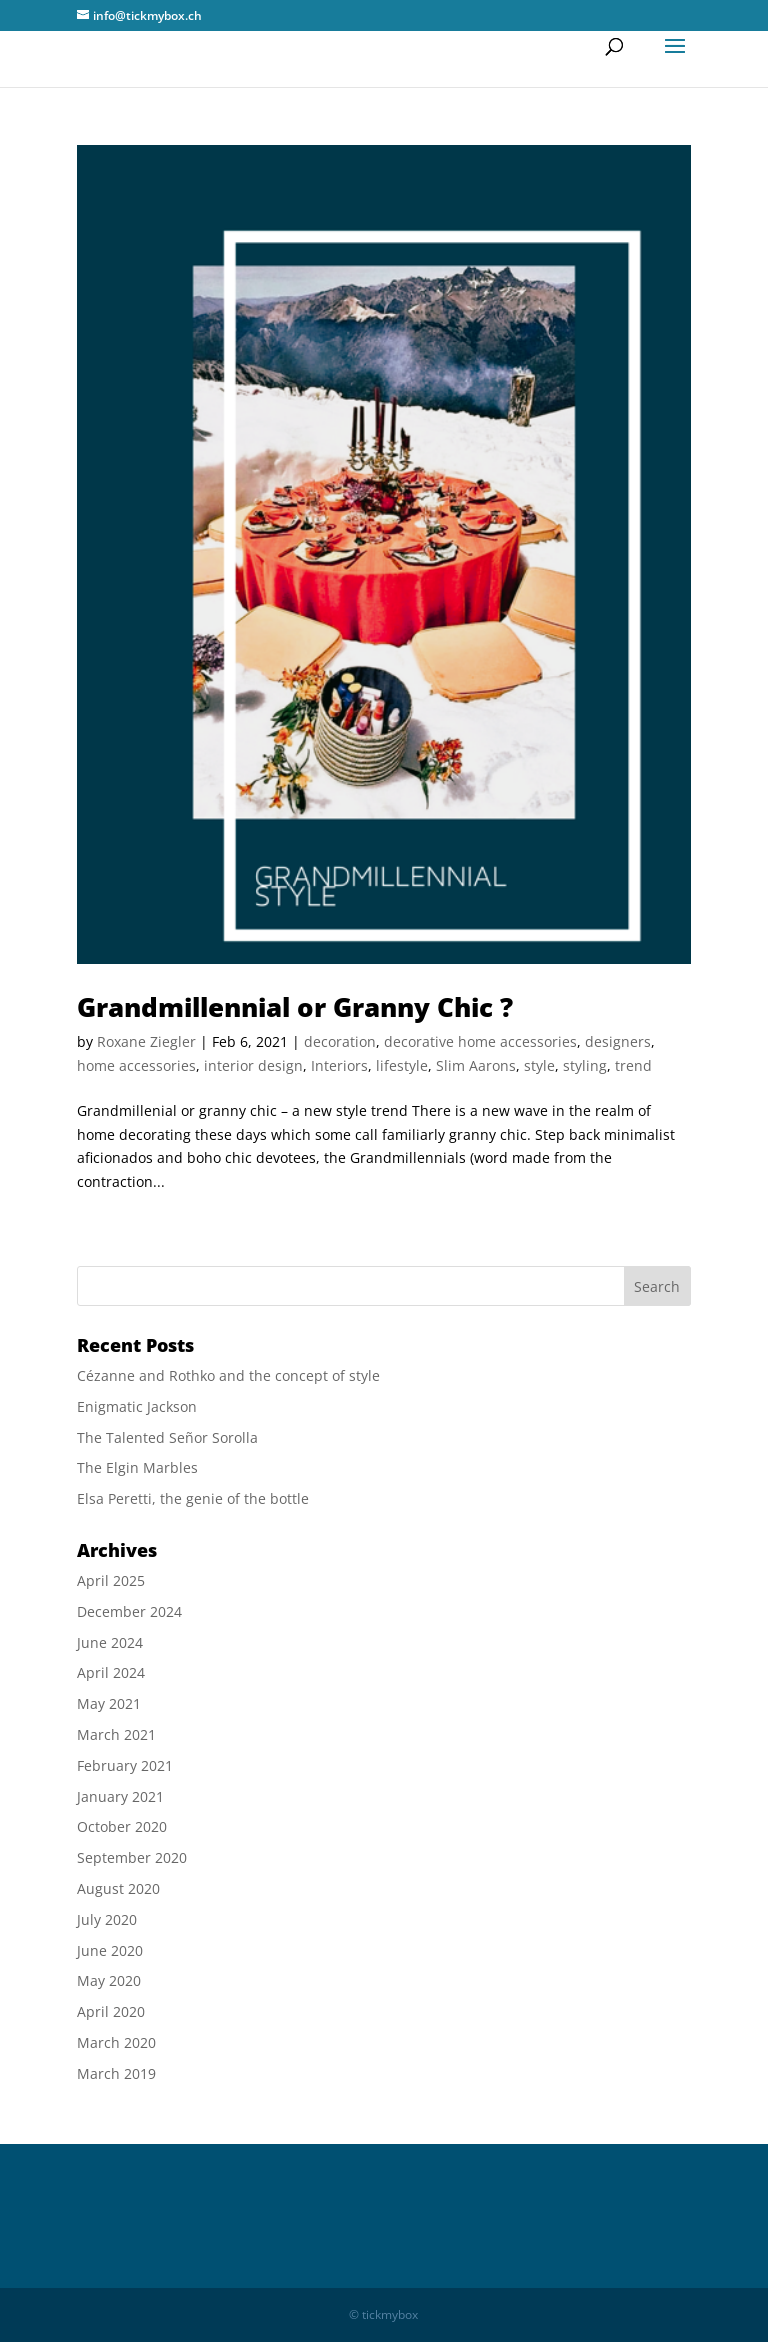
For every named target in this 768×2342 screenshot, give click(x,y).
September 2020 (132, 1857)
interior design (253, 1065)
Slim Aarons (476, 1065)
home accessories (136, 1065)
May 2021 (109, 1703)
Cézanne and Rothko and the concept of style (228, 1375)
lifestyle (402, 1065)
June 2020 (110, 1950)
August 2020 (118, 1888)
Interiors (339, 1065)
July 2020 (107, 1919)
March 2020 (116, 2042)
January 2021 (120, 1796)
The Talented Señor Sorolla (167, 1437)
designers (618, 1041)
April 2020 (111, 2011)
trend (633, 1065)
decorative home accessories (480, 1041)
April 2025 (111, 1580)
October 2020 (122, 1826)
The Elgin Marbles (137, 1467)
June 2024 (110, 1642)
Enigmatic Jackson (137, 1406)
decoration (340, 1041)
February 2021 (125, 1765)
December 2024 (129, 1611)
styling (585, 1065)
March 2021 (116, 1734)
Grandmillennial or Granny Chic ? (295, 1007)
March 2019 (116, 2073)
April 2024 (111, 1672)
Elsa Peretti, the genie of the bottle (193, 1498)
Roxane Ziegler (146, 1041)
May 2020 (109, 1980)
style (539, 1065)
